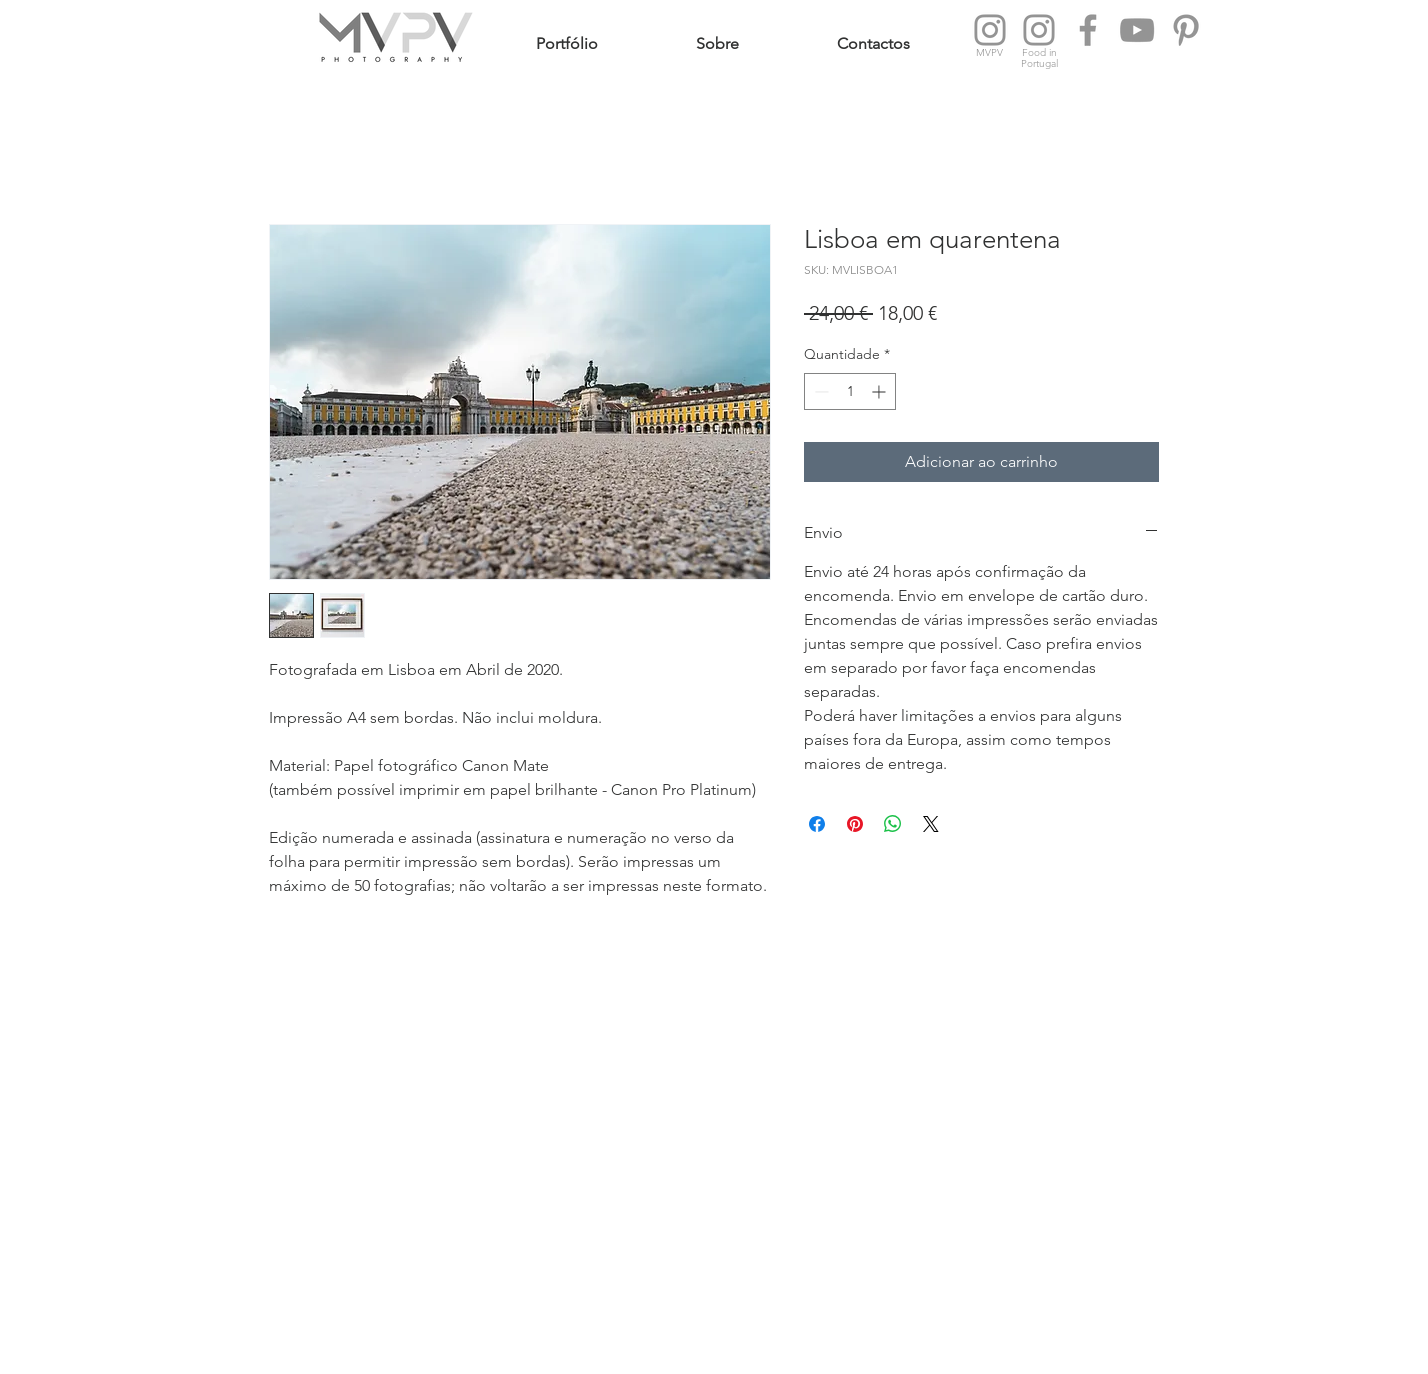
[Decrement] (819, 391)
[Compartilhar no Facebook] (817, 824)
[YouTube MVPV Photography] (1137, 30)
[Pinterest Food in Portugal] (1186, 30)
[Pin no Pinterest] (855, 824)
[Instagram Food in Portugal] (1039, 30)
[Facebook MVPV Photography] (1088, 30)
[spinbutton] (850, 391)
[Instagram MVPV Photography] (990, 30)
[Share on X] (931, 824)
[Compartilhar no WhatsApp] (893, 824)
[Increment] (880, 391)
